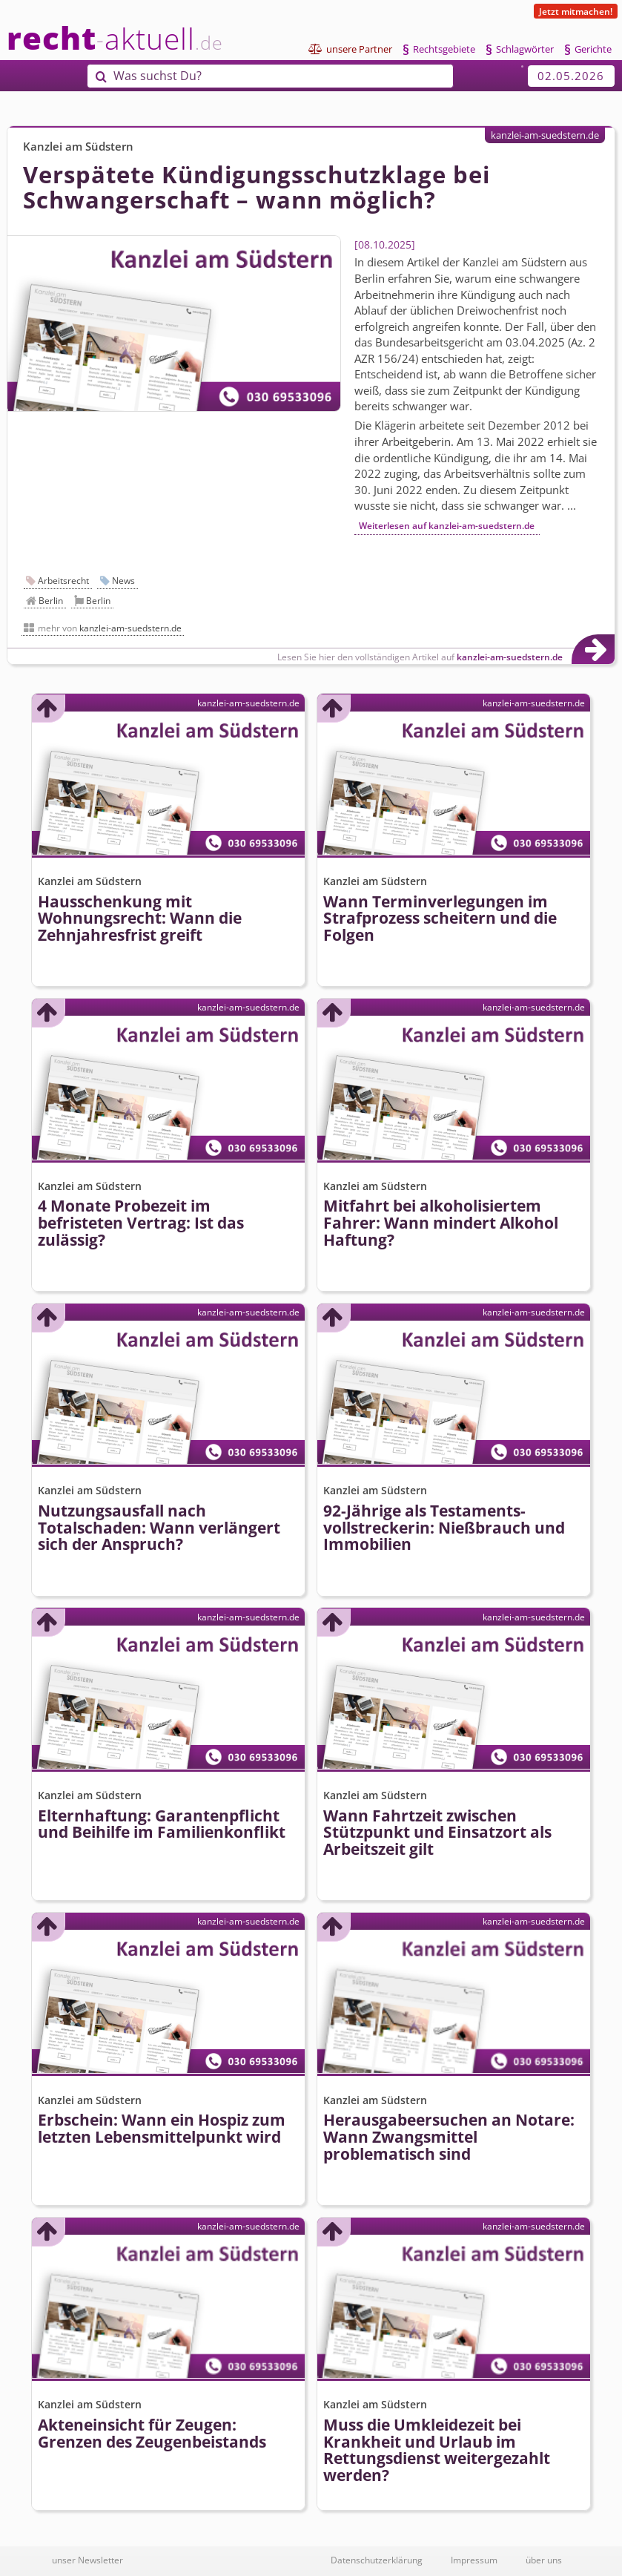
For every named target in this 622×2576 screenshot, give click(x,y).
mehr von (110, 628)
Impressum (474, 2560)
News (123, 580)
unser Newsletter (87, 2560)
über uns (544, 2560)
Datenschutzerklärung (377, 2560)
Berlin (51, 600)
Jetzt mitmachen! (575, 11)
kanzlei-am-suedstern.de (545, 135)
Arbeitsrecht (63, 580)
